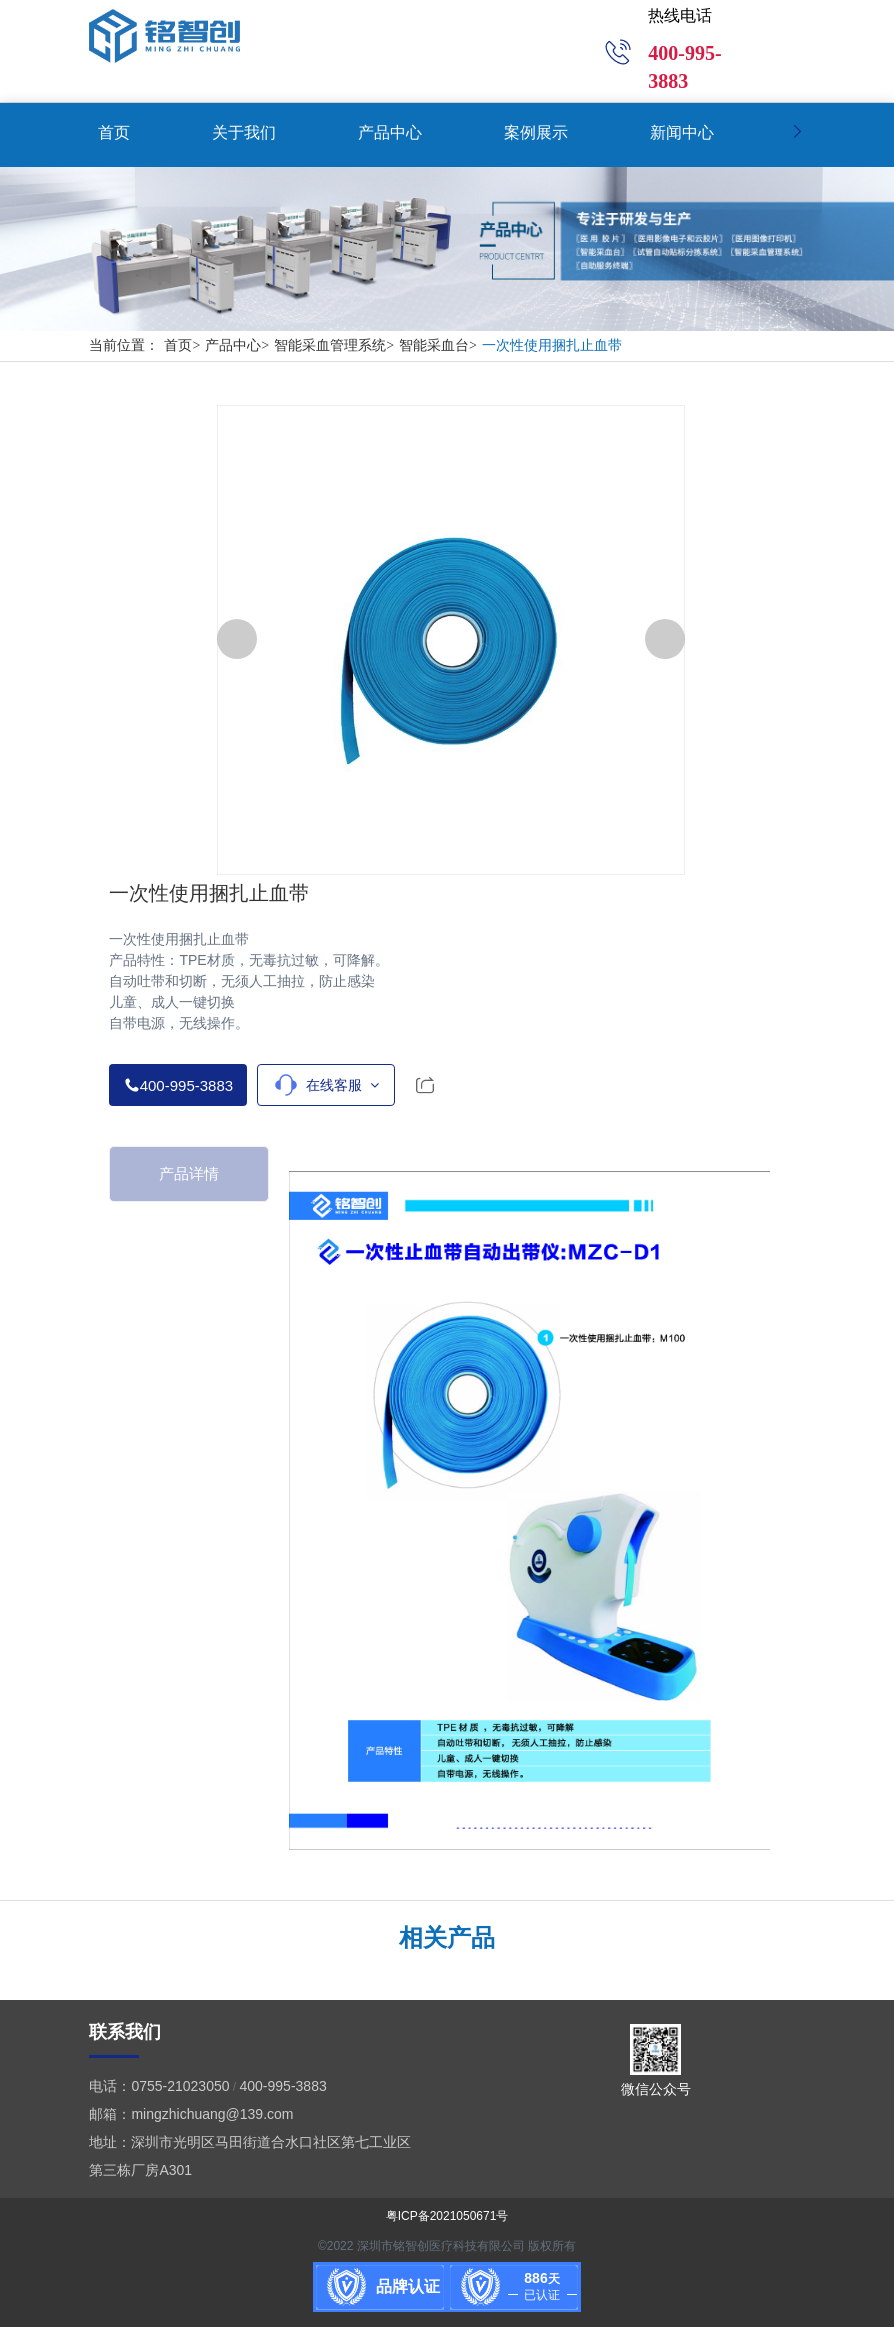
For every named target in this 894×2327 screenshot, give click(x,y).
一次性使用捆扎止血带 (552, 345)
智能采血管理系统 (336, 345)
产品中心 (239, 345)
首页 (184, 345)
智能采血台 (440, 345)
